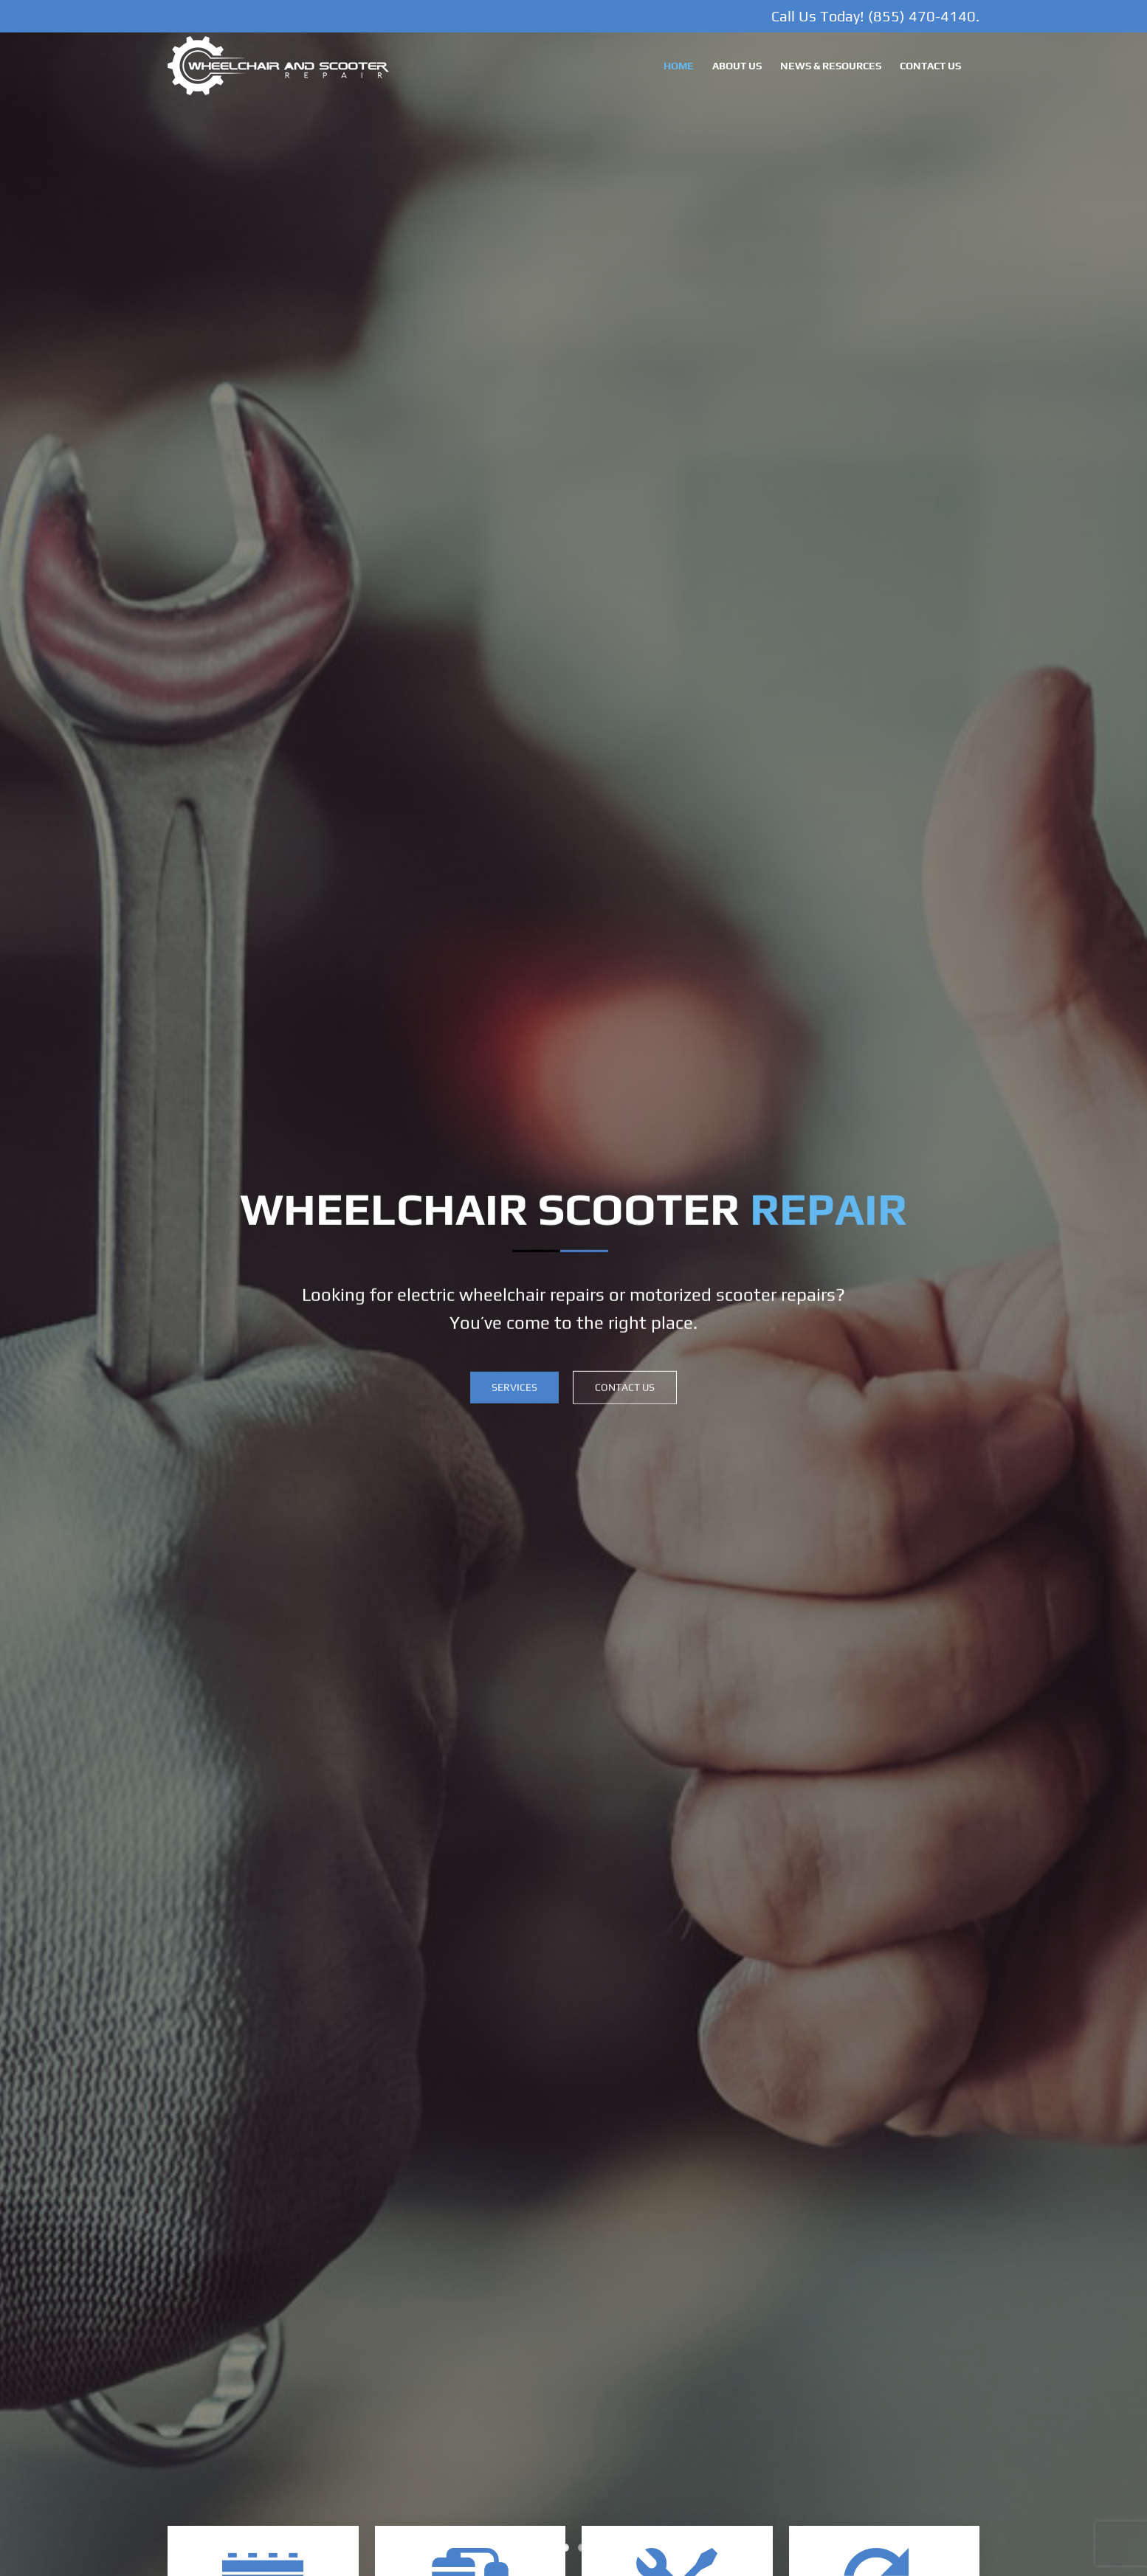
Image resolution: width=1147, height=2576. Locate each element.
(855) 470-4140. (923, 15)
